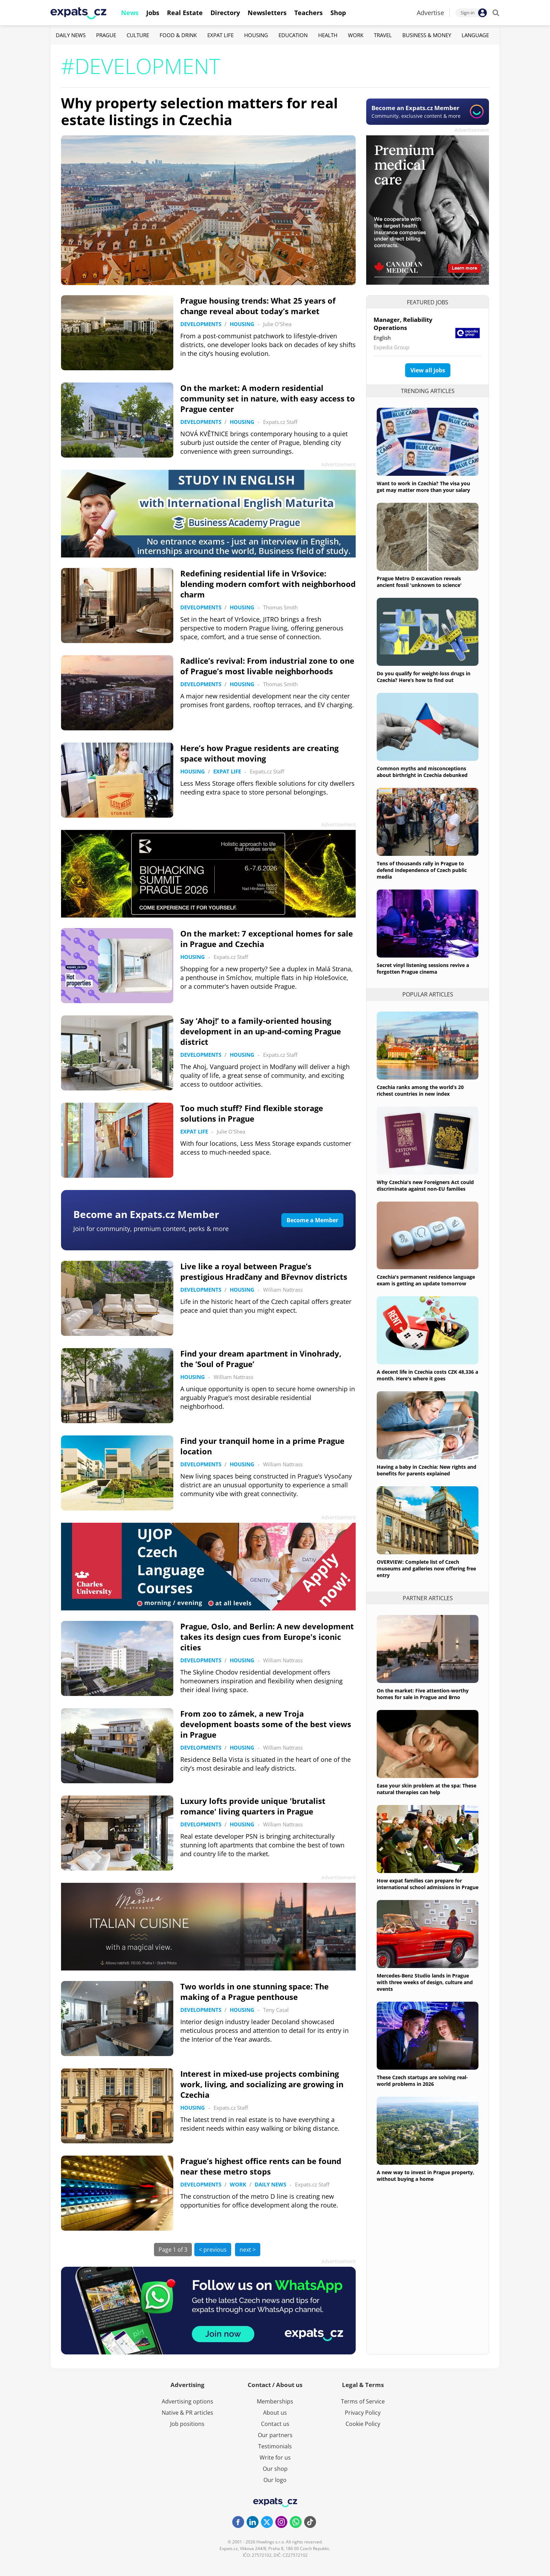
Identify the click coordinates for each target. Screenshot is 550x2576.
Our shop (275, 2469)
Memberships (275, 2401)
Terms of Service (363, 2401)
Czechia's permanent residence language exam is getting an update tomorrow (426, 1280)
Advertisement (472, 130)
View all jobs (427, 370)
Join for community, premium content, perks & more (151, 1228)
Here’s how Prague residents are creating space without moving (259, 753)
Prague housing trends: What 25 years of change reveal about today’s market (258, 305)
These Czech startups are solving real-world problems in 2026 (422, 2080)
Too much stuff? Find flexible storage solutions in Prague (251, 1113)
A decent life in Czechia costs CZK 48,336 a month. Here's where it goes (427, 1375)
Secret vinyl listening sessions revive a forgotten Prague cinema (423, 968)
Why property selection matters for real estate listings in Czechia (199, 111)
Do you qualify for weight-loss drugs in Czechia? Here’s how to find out (423, 676)
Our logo (275, 2480)
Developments (200, 323)
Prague (106, 35)
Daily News (71, 35)
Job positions (187, 2424)
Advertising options (187, 2401)
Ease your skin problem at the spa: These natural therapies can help (426, 1789)
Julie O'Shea (277, 323)
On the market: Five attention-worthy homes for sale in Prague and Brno (423, 1694)
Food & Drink (178, 35)
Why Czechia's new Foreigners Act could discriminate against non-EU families (425, 1185)
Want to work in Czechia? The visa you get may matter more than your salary (423, 486)
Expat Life (220, 35)
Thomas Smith (280, 607)
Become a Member (312, 1220)
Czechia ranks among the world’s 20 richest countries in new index (420, 1090)
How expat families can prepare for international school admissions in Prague (427, 1884)
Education (293, 35)
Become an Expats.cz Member (146, 1214)
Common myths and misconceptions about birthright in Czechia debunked (422, 771)
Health (327, 35)
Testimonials (275, 2446)
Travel (383, 35)
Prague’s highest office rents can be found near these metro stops (260, 2166)
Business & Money (426, 35)
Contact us (275, 2424)
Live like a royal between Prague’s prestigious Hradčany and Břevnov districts (263, 1271)
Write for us (275, 2457)
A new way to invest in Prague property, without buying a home (425, 2175)
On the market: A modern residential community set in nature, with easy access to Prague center (267, 398)
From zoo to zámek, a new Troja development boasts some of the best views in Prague (265, 1724)
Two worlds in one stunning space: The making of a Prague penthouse (254, 1991)
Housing (256, 35)
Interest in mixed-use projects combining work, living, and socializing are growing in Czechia (261, 2084)
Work (355, 35)
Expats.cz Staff (280, 421)
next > (248, 2249)
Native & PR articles (187, 2412)
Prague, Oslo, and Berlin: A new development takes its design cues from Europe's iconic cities (267, 1636)
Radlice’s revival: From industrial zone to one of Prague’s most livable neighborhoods (267, 665)
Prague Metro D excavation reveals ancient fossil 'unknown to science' (419, 581)
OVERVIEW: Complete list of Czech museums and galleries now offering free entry (426, 1568)
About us (275, 2412)
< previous (213, 2249)
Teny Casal (276, 2009)
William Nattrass (283, 1289)
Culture (138, 35)
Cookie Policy (363, 2424)
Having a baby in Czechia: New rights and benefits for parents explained (426, 1470)
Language (475, 35)
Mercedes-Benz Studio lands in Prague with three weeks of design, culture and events (425, 1982)
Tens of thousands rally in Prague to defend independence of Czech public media (422, 870)
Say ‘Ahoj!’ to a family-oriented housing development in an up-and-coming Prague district (260, 1031)
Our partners (275, 2435)
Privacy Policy (363, 2412)
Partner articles (428, 1598)
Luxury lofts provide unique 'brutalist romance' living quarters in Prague (253, 1806)
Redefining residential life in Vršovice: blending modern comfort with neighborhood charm (268, 584)
